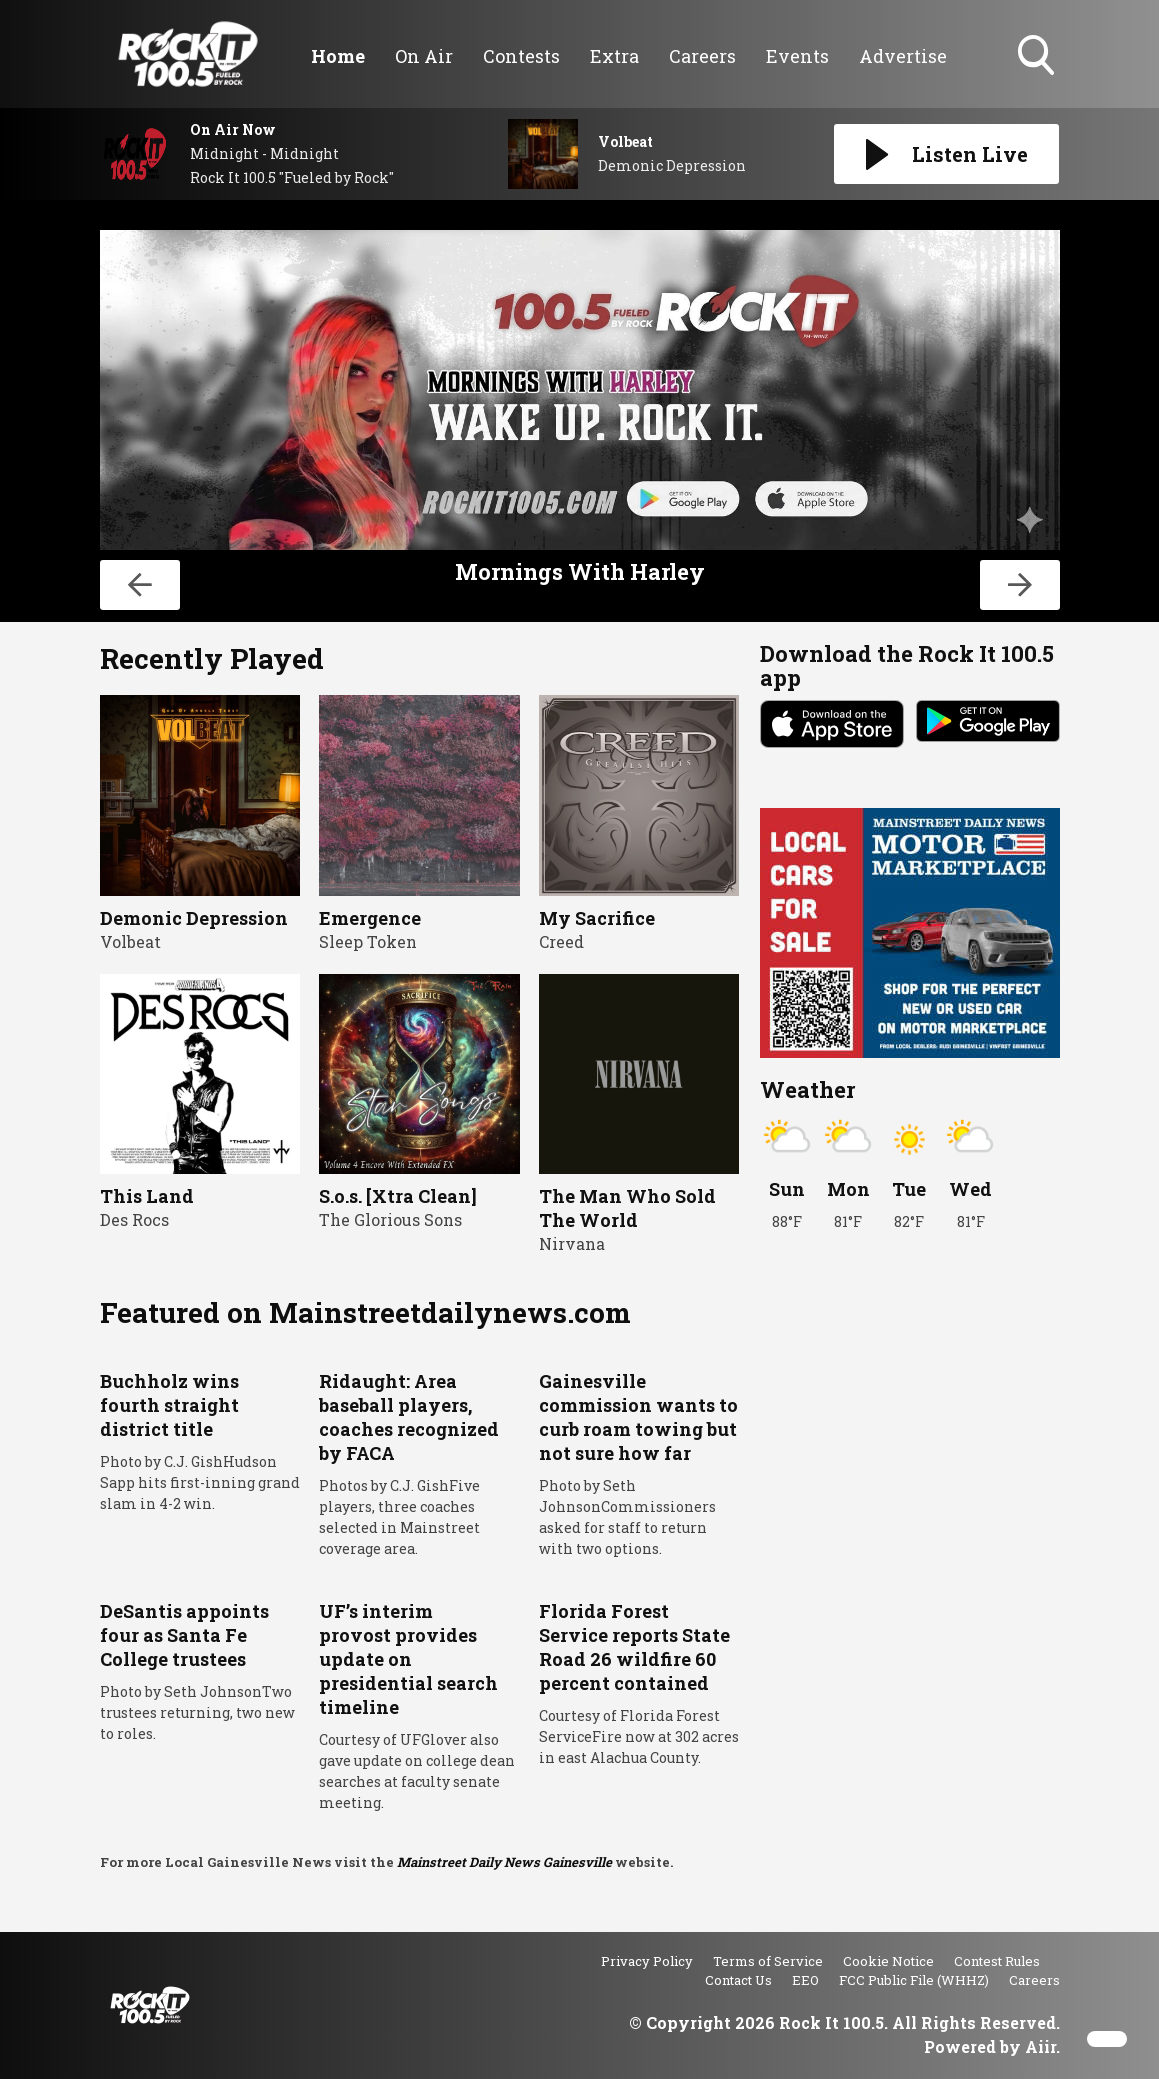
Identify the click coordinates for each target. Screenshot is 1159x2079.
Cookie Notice (888, 1961)
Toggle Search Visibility (1038, 57)
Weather (807, 1089)
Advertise (903, 56)
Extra (614, 56)
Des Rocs (134, 1219)
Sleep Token (368, 941)
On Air (424, 56)
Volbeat (130, 941)
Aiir (1040, 2046)
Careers (702, 56)
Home (338, 56)
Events (797, 56)
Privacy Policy (647, 1961)
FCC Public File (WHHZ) (914, 1980)
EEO (805, 1980)
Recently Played (212, 658)
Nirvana (572, 1243)
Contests (521, 56)
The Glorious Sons (390, 1219)
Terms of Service (768, 1961)
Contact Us (738, 1980)
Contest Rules (997, 1961)
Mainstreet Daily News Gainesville (504, 1862)
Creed (561, 941)
